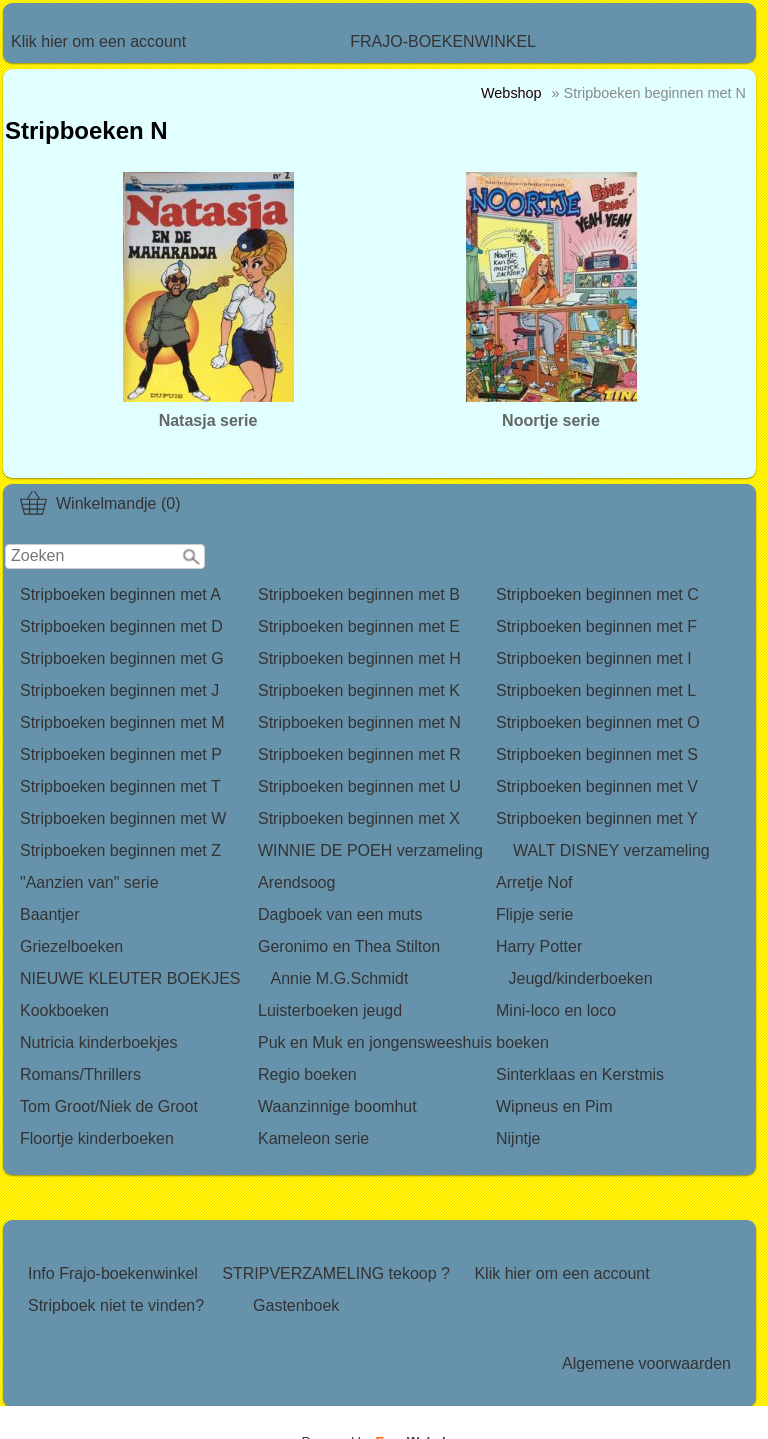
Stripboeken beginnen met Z (120, 850)
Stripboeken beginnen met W (123, 818)
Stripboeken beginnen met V (597, 786)
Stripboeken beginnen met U (359, 786)
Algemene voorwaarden (646, 1363)
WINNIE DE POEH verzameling (370, 850)
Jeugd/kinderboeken (581, 978)
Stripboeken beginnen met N (359, 722)
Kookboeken (64, 1010)
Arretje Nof (534, 882)
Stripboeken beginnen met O (598, 722)
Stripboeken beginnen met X (359, 818)
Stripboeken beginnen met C (597, 594)
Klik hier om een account (98, 41)
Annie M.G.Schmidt (340, 978)
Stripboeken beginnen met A (120, 594)
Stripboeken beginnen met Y (597, 818)
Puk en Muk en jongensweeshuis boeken (403, 1042)
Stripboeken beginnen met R (359, 754)
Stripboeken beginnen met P (121, 754)
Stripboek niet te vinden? (116, 1305)
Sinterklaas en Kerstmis (580, 1074)
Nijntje (518, 1138)
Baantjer (50, 914)
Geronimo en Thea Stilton (349, 946)
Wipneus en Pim (554, 1106)
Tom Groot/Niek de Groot (109, 1106)
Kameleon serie (313, 1138)
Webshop (511, 93)
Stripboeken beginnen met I (594, 658)
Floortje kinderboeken (97, 1138)
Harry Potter (539, 946)
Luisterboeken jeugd (330, 1010)
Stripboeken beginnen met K (359, 690)
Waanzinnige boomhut (337, 1106)
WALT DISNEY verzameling (611, 850)
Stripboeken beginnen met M (122, 722)
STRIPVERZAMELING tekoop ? (336, 1273)
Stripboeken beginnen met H (359, 658)
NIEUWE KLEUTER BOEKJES (130, 978)
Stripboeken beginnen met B (359, 594)
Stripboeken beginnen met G (122, 658)
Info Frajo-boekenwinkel (113, 1273)
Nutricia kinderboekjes (98, 1042)
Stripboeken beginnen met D (121, 626)
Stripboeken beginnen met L (596, 690)
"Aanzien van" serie (89, 882)
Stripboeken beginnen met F (596, 626)
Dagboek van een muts (340, 914)
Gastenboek (296, 1305)
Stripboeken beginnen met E (359, 626)
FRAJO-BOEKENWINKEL (443, 41)
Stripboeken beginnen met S (597, 754)
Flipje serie (534, 914)
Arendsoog (296, 882)
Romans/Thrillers (80, 1074)
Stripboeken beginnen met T (120, 786)
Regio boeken (307, 1074)
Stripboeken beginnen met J (119, 690)
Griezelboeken (71, 946)
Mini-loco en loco (556, 1010)
